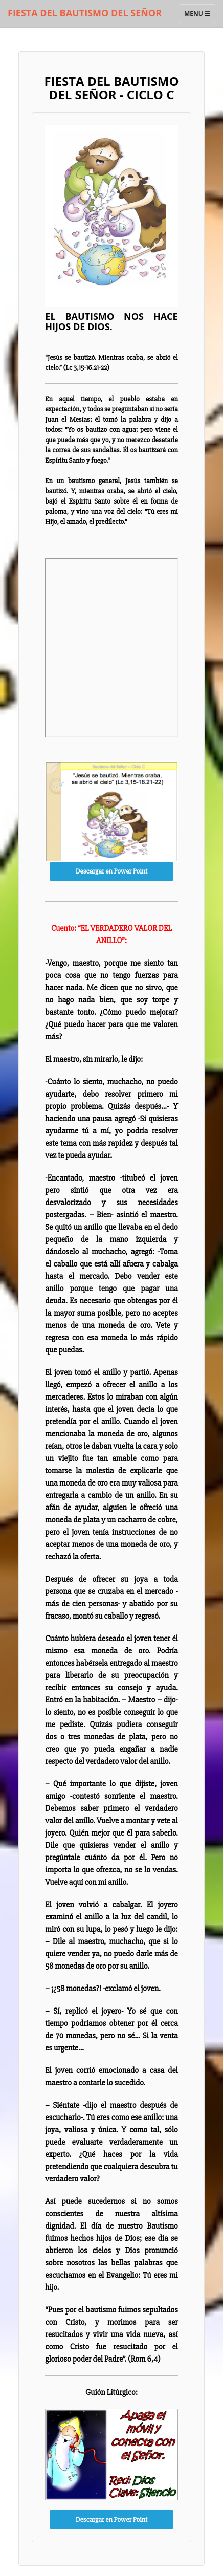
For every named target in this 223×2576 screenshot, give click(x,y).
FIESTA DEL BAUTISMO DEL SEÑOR (85, 13)
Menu (199, 16)
